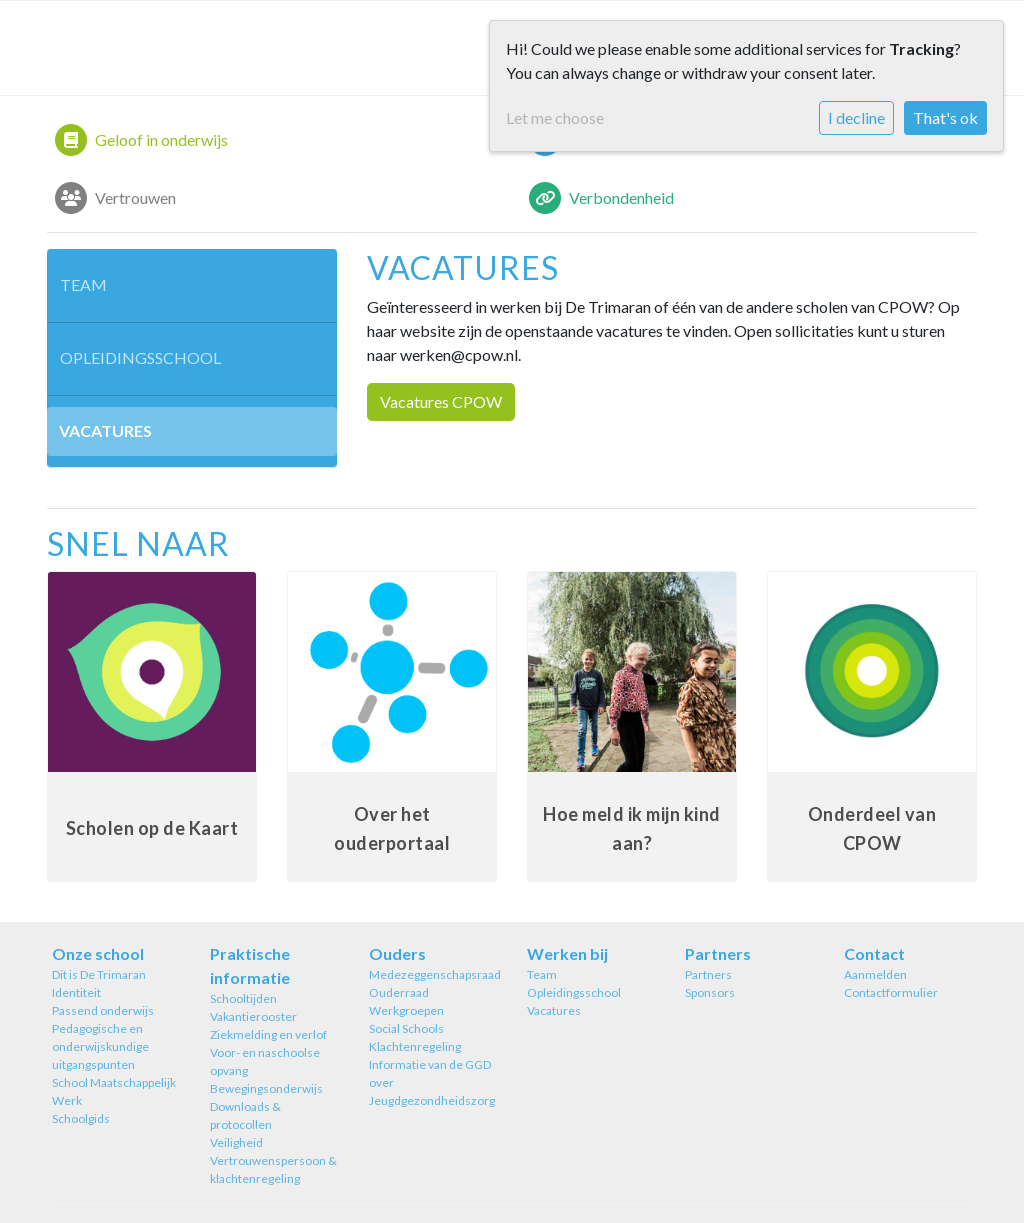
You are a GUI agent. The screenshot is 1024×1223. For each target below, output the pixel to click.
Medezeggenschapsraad (433, 974)
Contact (874, 953)
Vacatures (105, 430)
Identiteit (76, 992)
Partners (718, 953)
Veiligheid (236, 1142)
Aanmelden (875, 974)
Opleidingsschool (140, 357)
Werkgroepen (406, 1010)
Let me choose (555, 117)
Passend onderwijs (103, 1010)
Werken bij (567, 953)
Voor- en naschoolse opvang (265, 1061)
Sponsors (710, 992)
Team (83, 284)
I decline (856, 117)
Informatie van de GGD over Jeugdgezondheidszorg (432, 1082)
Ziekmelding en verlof (268, 1034)
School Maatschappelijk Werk (114, 1091)
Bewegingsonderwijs (266, 1088)
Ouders (397, 953)
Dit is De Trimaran (99, 974)
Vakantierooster (253, 1016)
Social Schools (406, 1028)
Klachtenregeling (415, 1046)
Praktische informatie (250, 965)
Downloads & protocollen (245, 1115)
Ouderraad (399, 992)
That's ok (945, 117)
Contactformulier (891, 992)
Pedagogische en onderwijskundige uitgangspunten (100, 1046)
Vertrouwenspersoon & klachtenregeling (273, 1169)
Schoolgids (81, 1118)
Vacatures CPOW (441, 401)
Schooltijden (243, 998)
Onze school (98, 953)
